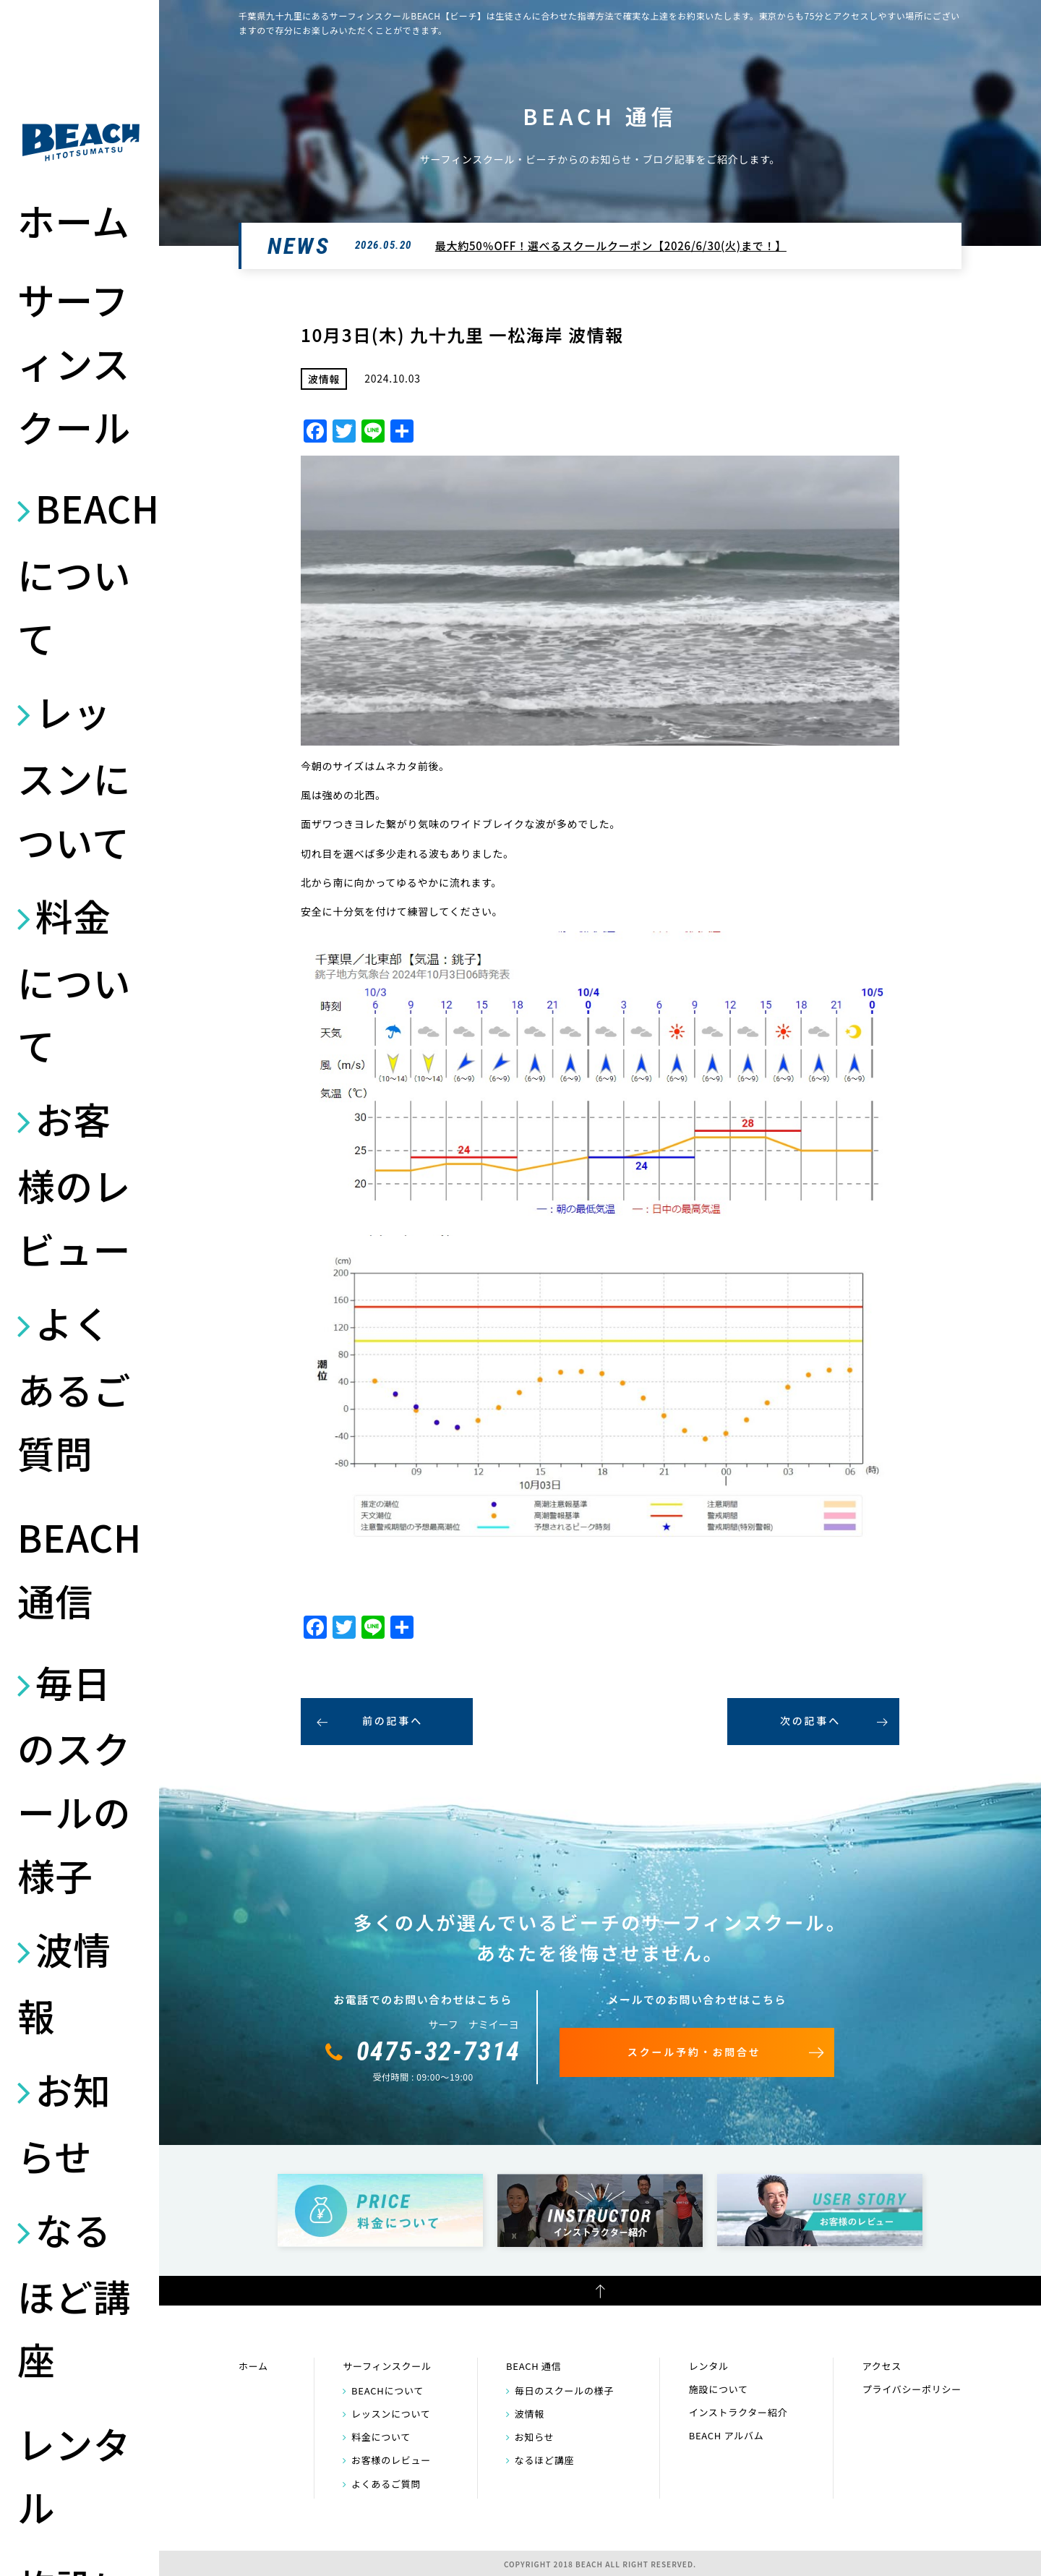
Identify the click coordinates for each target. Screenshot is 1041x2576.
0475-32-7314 (438, 2052)
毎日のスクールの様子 (74, 1778)
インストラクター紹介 (738, 2412)
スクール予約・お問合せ (694, 2051)
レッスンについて (74, 776)
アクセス (881, 2366)
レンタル (74, 2475)
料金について (74, 980)
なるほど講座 (74, 2294)
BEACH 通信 (79, 1568)
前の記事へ (392, 1720)
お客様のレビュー (74, 1183)
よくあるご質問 (74, 1387)
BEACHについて (81, 572)
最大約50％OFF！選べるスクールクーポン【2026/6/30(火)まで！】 (611, 245)
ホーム (73, 220)
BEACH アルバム (726, 2435)
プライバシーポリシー (911, 2389)
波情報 (64, 1982)
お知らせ (64, 2122)
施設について (718, 2389)
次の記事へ (810, 1720)
